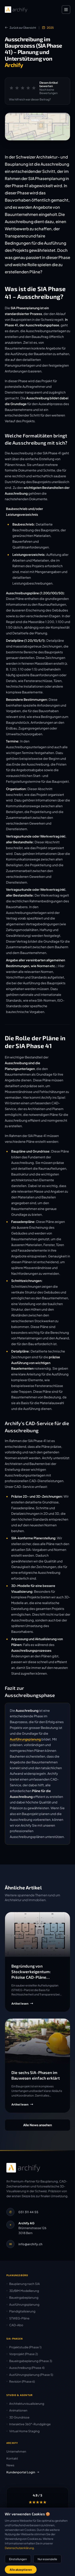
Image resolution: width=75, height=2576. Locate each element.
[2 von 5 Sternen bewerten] (17, 88)
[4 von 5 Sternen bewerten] (28, 88)
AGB (38, 2561)
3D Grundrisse (17, 2417)
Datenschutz (23, 2561)
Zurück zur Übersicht (20, 27)
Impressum (53, 2561)
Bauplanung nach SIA (23, 2284)
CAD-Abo (14, 2325)
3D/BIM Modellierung (22, 2291)
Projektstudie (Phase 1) (23, 2347)
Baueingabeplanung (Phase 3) (29, 2361)
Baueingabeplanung (22, 2297)
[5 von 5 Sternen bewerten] (33, 88)
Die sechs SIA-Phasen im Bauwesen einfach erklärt (35, 2075)
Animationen (16, 2410)
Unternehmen (16, 2451)
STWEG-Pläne (17, 2318)
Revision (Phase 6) (20, 2381)
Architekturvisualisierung (25, 2403)
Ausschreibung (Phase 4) (25, 2367)
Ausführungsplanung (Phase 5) (29, 2374)
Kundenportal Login (22, 2472)
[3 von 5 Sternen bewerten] (22, 88)
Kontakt (12, 2458)
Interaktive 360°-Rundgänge (28, 2424)
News (10, 2465)
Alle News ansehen (37, 2125)
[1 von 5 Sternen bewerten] (11, 88)
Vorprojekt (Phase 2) (22, 2354)
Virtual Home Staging (23, 2431)
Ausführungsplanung (25, 1739)
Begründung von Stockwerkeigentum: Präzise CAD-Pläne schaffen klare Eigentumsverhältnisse (33, 1977)
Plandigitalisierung (20, 2311)
